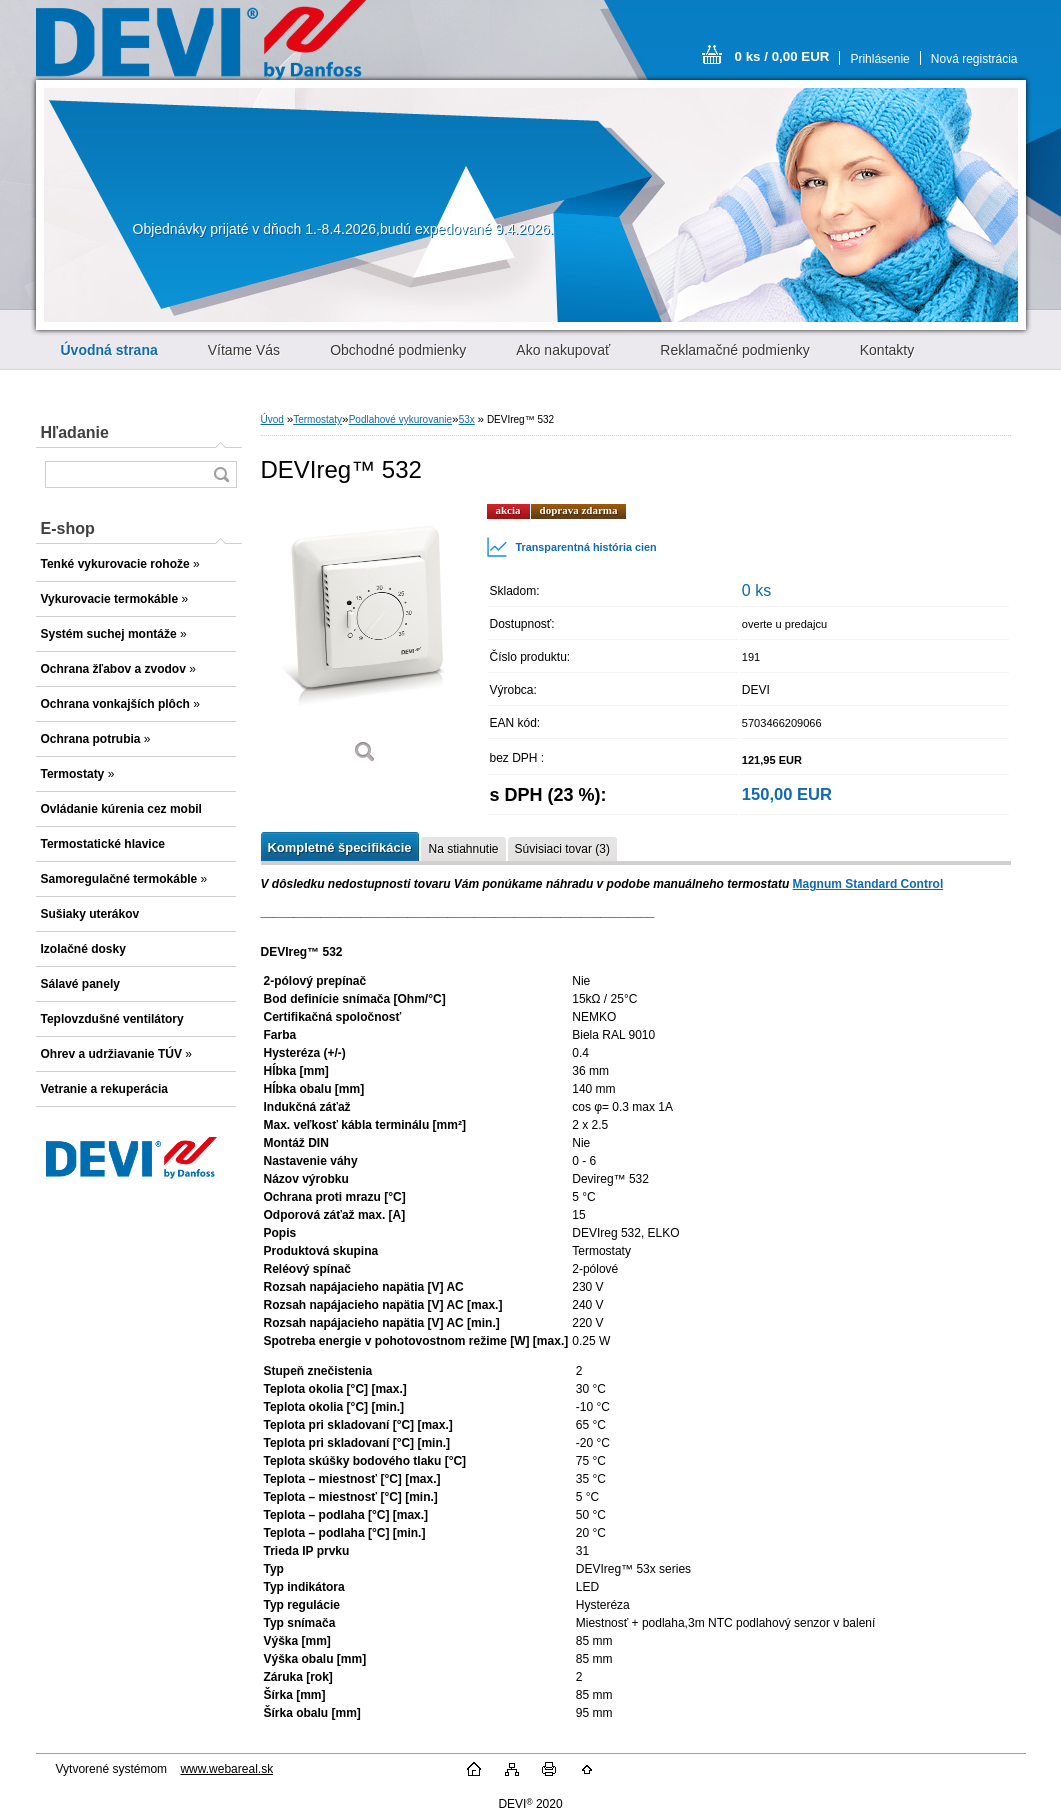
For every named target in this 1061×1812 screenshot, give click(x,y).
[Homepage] (109, 350)
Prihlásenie (879, 59)
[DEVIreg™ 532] (366, 640)
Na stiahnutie (463, 849)
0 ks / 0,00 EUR (782, 56)
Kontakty (887, 350)
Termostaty (317, 419)
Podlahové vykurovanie (400, 419)
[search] (221, 474)
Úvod (272, 419)
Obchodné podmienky (398, 350)
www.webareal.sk (226, 1769)
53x (467, 419)
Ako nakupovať (563, 350)
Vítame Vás (244, 350)
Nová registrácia (974, 59)
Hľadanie (75, 432)
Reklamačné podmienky (734, 350)
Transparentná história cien (571, 547)
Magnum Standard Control (868, 884)
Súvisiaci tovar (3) (562, 849)
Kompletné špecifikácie (340, 847)
